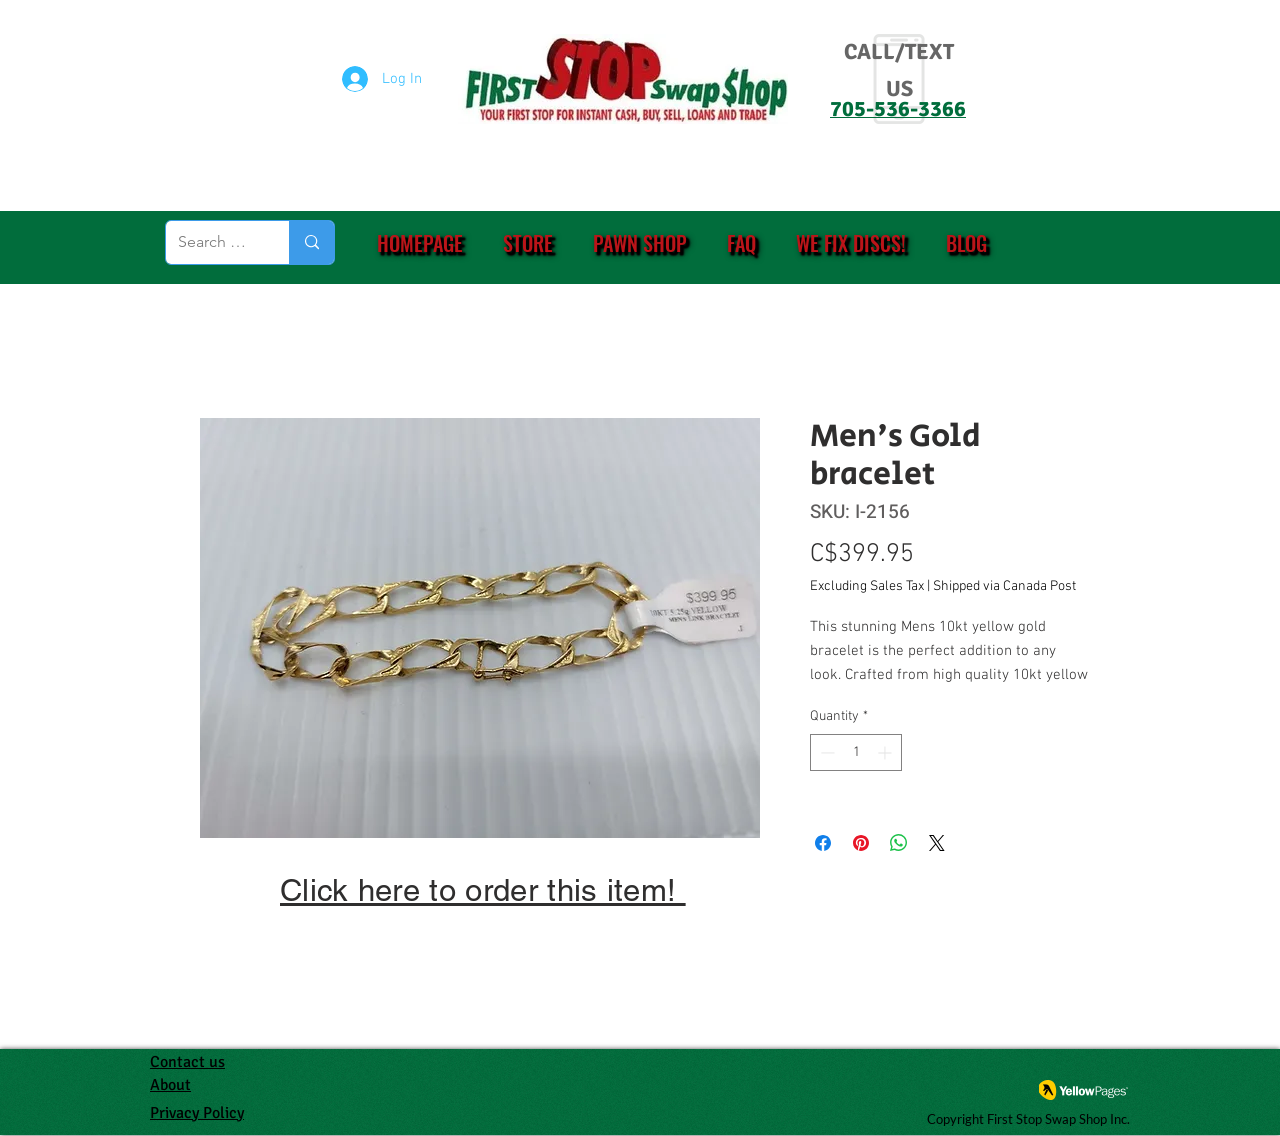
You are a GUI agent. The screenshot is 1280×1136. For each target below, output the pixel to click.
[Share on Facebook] (823, 843)
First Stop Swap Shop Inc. (1058, 1119)
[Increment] (886, 752)
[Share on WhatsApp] (899, 843)
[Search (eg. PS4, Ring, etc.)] (212, 242)
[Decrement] (825, 752)
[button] (528, 243)
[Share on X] (937, 843)
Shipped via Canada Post (1004, 586)
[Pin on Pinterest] (861, 843)
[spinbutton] (856, 752)
